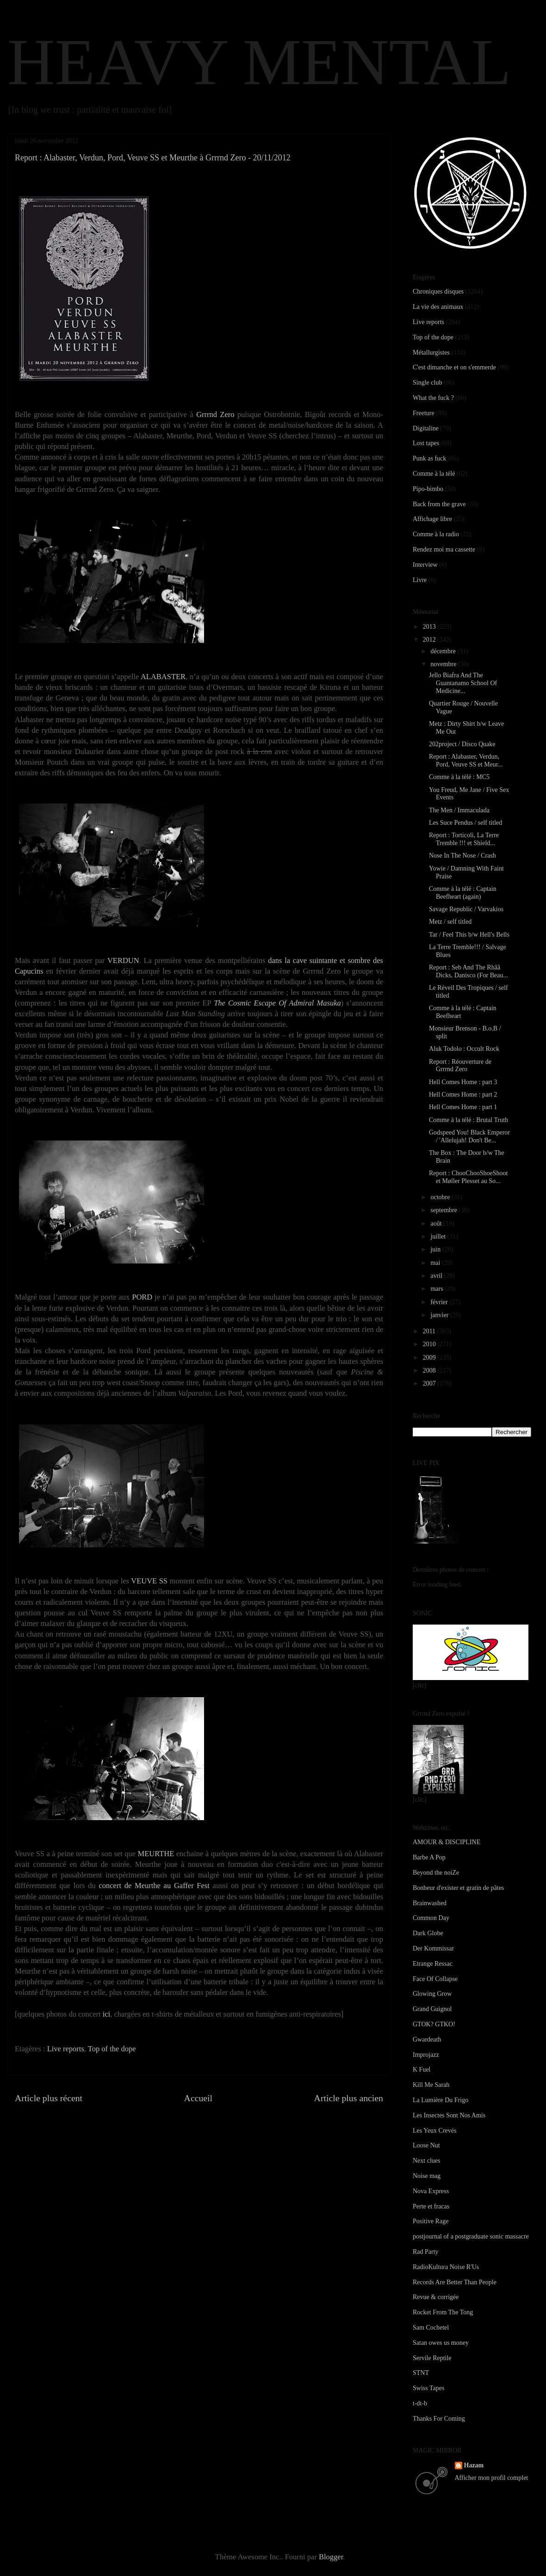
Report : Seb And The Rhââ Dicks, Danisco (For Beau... (468, 971)
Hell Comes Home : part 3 (463, 1082)
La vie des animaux (438, 306)
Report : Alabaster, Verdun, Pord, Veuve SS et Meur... (466, 760)
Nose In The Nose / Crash (462, 855)
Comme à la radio (436, 534)
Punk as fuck (429, 458)
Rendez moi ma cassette (444, 549)
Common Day (431, 1917)
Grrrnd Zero (215, 414)
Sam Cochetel (431, 2327)
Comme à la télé (434, 473)
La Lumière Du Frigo (440, 2100)
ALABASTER (163, 676)
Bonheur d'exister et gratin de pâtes (458, 1887)
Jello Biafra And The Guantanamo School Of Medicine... (463, 683)
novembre (444, 664)
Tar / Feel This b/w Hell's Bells (469, 934)
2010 (430, 1344)
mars (437, 1288)
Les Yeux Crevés (435, 2130)
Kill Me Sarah (431, 2084)
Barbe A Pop (429, 1857)
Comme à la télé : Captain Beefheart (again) (462, 892)
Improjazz (426, 2054)
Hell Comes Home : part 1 (463, 1107)
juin (436, 1249)
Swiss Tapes (428, 2388)
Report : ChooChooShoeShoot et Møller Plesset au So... (468, 1177)
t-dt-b (420, 2403)
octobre (440, 1197)
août (436, 1223)
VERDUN (123, 960)
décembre (443, 651)
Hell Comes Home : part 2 (463, 1094)
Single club (427, 382)
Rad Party (426, 2251)
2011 (430, 1331)
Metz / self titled (450, 921)
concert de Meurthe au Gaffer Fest (154, 1885)
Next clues (426, 2160)
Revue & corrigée (436, 2297)
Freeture (423, 413)
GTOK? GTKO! (434, 2024)
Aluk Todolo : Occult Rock (464, 1048)
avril (437, 1275)
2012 (430, 639)
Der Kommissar (433, 1948)
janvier (440, 1315)
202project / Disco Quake (462, 744)
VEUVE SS (149, 1580)
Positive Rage (430, 2221)
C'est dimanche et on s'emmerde (454, 367)
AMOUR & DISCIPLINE (446, 1842)
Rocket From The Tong (443, 2312)
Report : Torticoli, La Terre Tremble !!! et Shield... (464, 839)
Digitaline (426, 428)
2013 (430, 626)
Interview (425, 564)
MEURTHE (156, 1853)
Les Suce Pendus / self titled (465, 822)
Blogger (331, 2556)
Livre (420, 580)
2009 (430, 1357)
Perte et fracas (431, 2206)
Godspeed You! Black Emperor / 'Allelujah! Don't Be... (469, 1136)
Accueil (198, 2098)
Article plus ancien (348, 2098)
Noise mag (427, 2175)
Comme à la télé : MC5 (459, 776)
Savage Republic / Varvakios (466, 909)
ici (107, 2014)
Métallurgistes (431, 352)
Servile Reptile (432, 2358)
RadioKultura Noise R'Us (446, 2266)
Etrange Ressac (433, 1963)
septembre (444, 1210)
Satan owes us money (441, 2342)
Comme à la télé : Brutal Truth (468, 1119)
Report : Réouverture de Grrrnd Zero (460, 1065)
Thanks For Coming (439, 2418)
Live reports (65, 2048)
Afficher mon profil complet (491, 2477)
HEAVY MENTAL (259, 61)
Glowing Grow (432, 1993)
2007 (430, 1383)
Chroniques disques (438, 291)
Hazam (474, 2465)
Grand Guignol (432, 2009)
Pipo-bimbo (428, 488)
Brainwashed (430, 1903)
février (439, 1302)
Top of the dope (112, 2048)
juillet (438, 1236)
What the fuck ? (433, 397)
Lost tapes (426, 443)
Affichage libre (432, 518)
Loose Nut (426, 2145)
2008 (430, 1370)
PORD (142, 1297)
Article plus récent (48, 2098)
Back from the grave (439, 504)
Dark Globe (428, 1933)
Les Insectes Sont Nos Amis (449, 2115)
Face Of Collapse (435, 1978)
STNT (421, 2372)
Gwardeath (427, 2039)
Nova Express (431, 2191)
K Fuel (422, 2069)
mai (436, 1262)
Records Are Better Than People (454, 2282)
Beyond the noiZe (436, 1872)
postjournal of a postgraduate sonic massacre (471, 2236)
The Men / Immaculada (459, 810)
